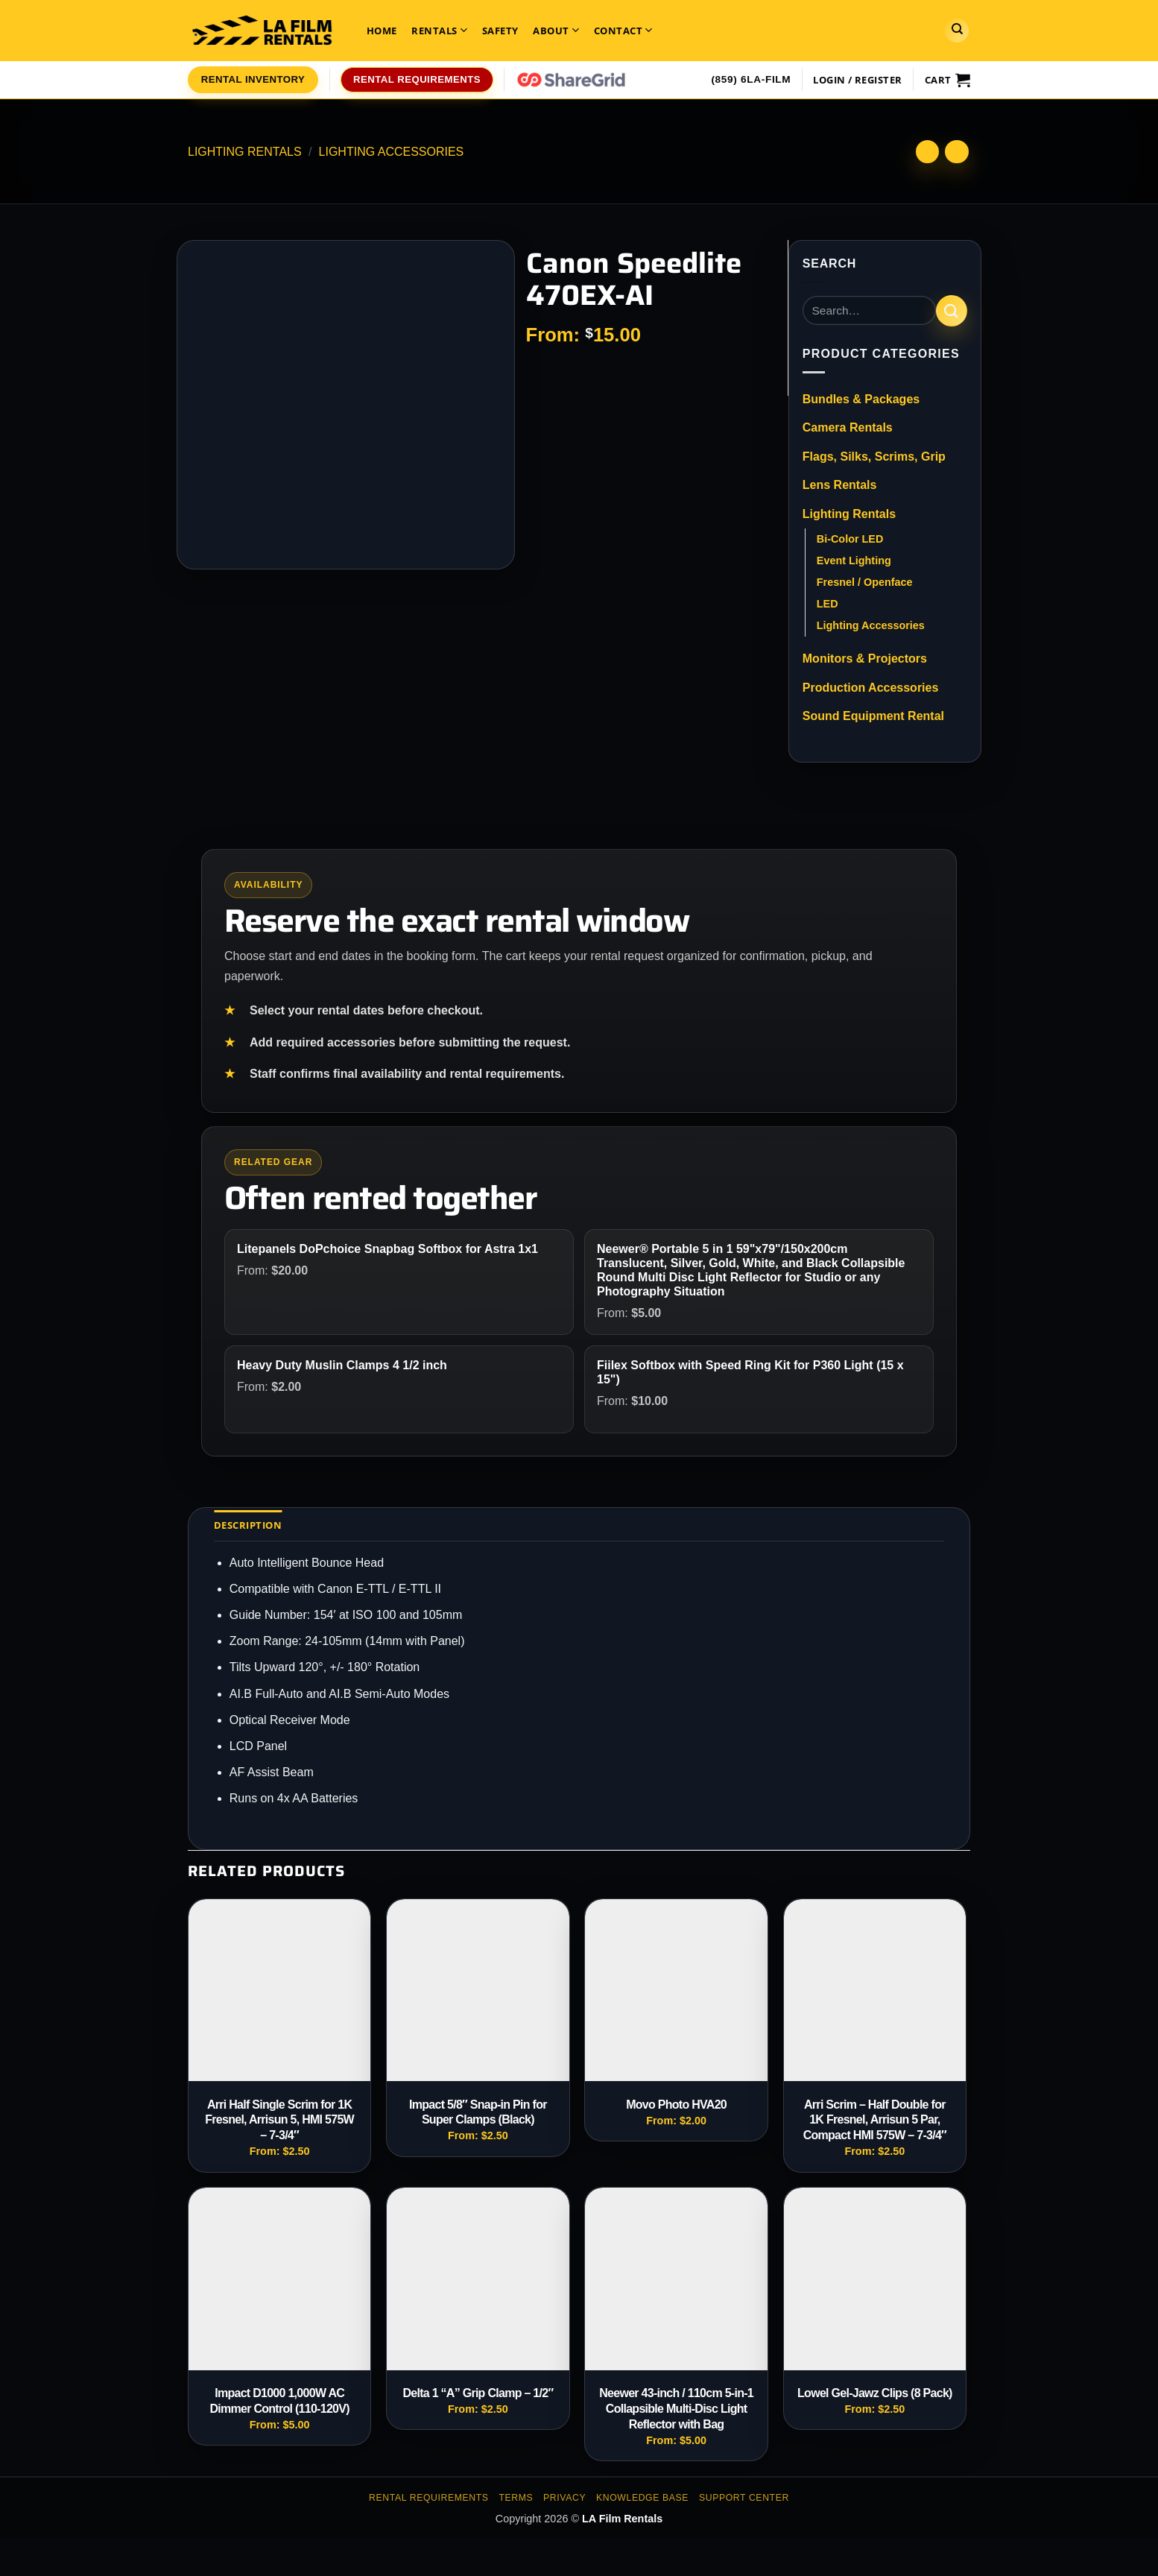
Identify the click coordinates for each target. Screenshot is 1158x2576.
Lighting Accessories (391, 151)
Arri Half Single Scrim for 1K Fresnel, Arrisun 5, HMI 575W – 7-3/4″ (279, 2120)
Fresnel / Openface (865, 582)
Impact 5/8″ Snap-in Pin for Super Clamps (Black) (478, 2112)
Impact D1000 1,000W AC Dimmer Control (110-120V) (279, 2401)
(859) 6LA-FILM (751, 79)
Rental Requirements (429, 2498)
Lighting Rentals (245, 151)
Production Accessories (871, 687)
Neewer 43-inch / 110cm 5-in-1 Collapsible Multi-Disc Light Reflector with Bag (676, 2409)
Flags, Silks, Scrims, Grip (874, 456)
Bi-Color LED (850, 539)
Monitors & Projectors (865, 658)
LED (827, 604)
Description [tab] (248, 1525)
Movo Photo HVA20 (676, 2104)
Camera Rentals (848, 427)
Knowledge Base (642, 2498)
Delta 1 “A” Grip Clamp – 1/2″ (477, 2393)
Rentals (439, 30)
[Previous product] (956, 151)
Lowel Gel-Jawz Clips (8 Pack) (874, 2393)
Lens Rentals (840, 485)
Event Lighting (854, 560)
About (556, 30)
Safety (500, 30)
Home (382, 30)
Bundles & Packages (861, 399)
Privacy (564, 2498)
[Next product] (927, 151)
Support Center (744, 2498)
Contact (623, 30)
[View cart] (947, 79)
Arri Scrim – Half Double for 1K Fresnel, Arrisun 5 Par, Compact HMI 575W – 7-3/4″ (874, 2120)
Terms (516, 2498)
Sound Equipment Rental (873, 716)
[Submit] (951, 310)
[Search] (957, 30)
